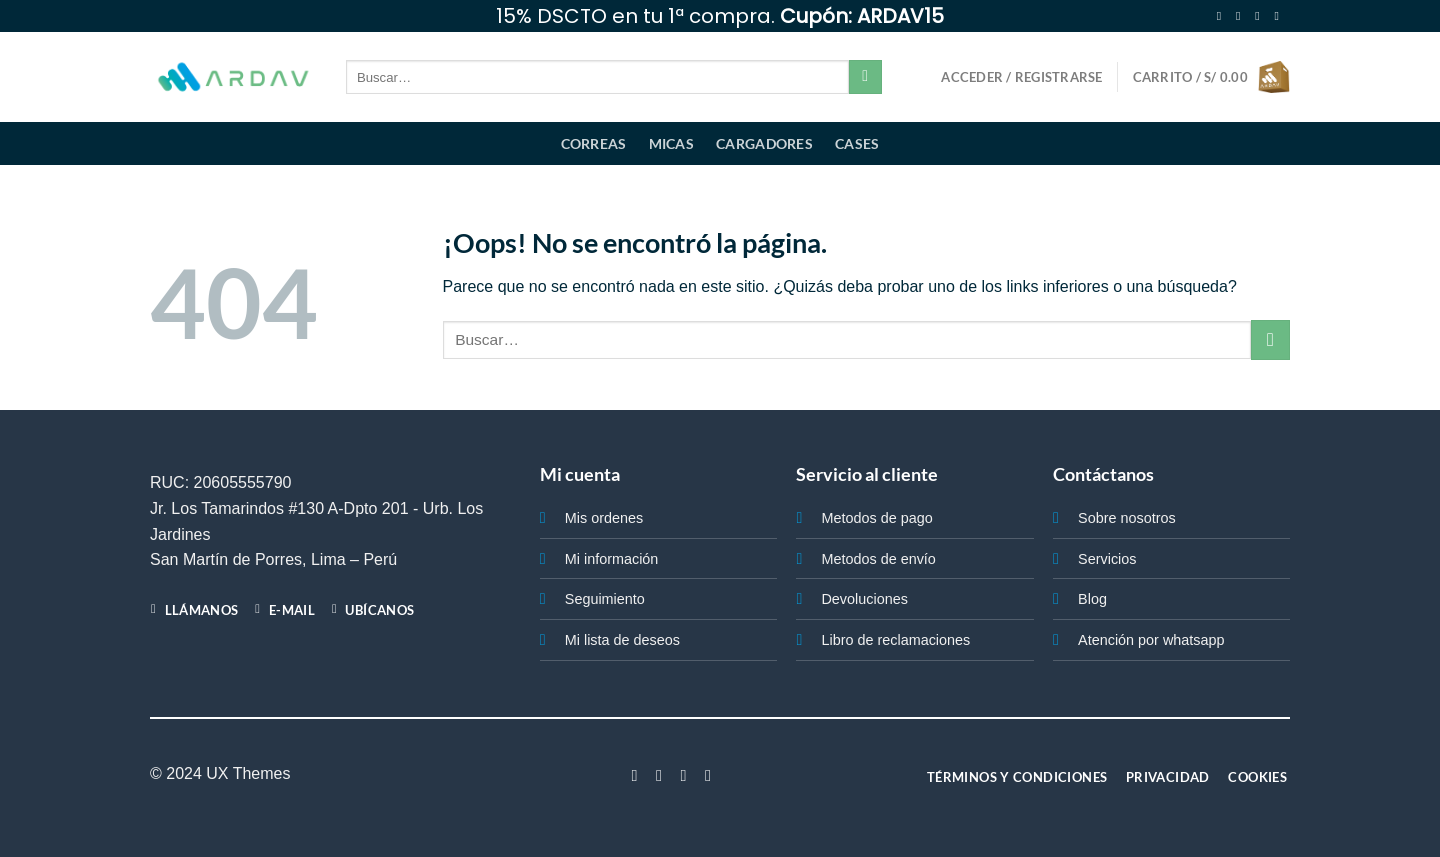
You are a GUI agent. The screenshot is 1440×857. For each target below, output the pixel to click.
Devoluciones (864, 599)
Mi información (612, 559)
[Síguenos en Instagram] (1242, 16)
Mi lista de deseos (622, 640)
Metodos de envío (878, 559)
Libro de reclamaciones (895, 640)
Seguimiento (605, 599)
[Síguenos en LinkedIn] (708, 775)
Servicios (1107, 559)
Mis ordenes (604, 518)
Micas (671, 143)
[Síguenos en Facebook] (1223, 16)
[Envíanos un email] (1280, 16)
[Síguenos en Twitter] (1261, 16)
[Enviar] (865, 77)
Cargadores (764, 143)
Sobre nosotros (1127, 518)
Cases (857, 143)
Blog (1092, 599)
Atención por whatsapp (1151, 640)
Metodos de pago (876, 518)
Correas (594, 143)
